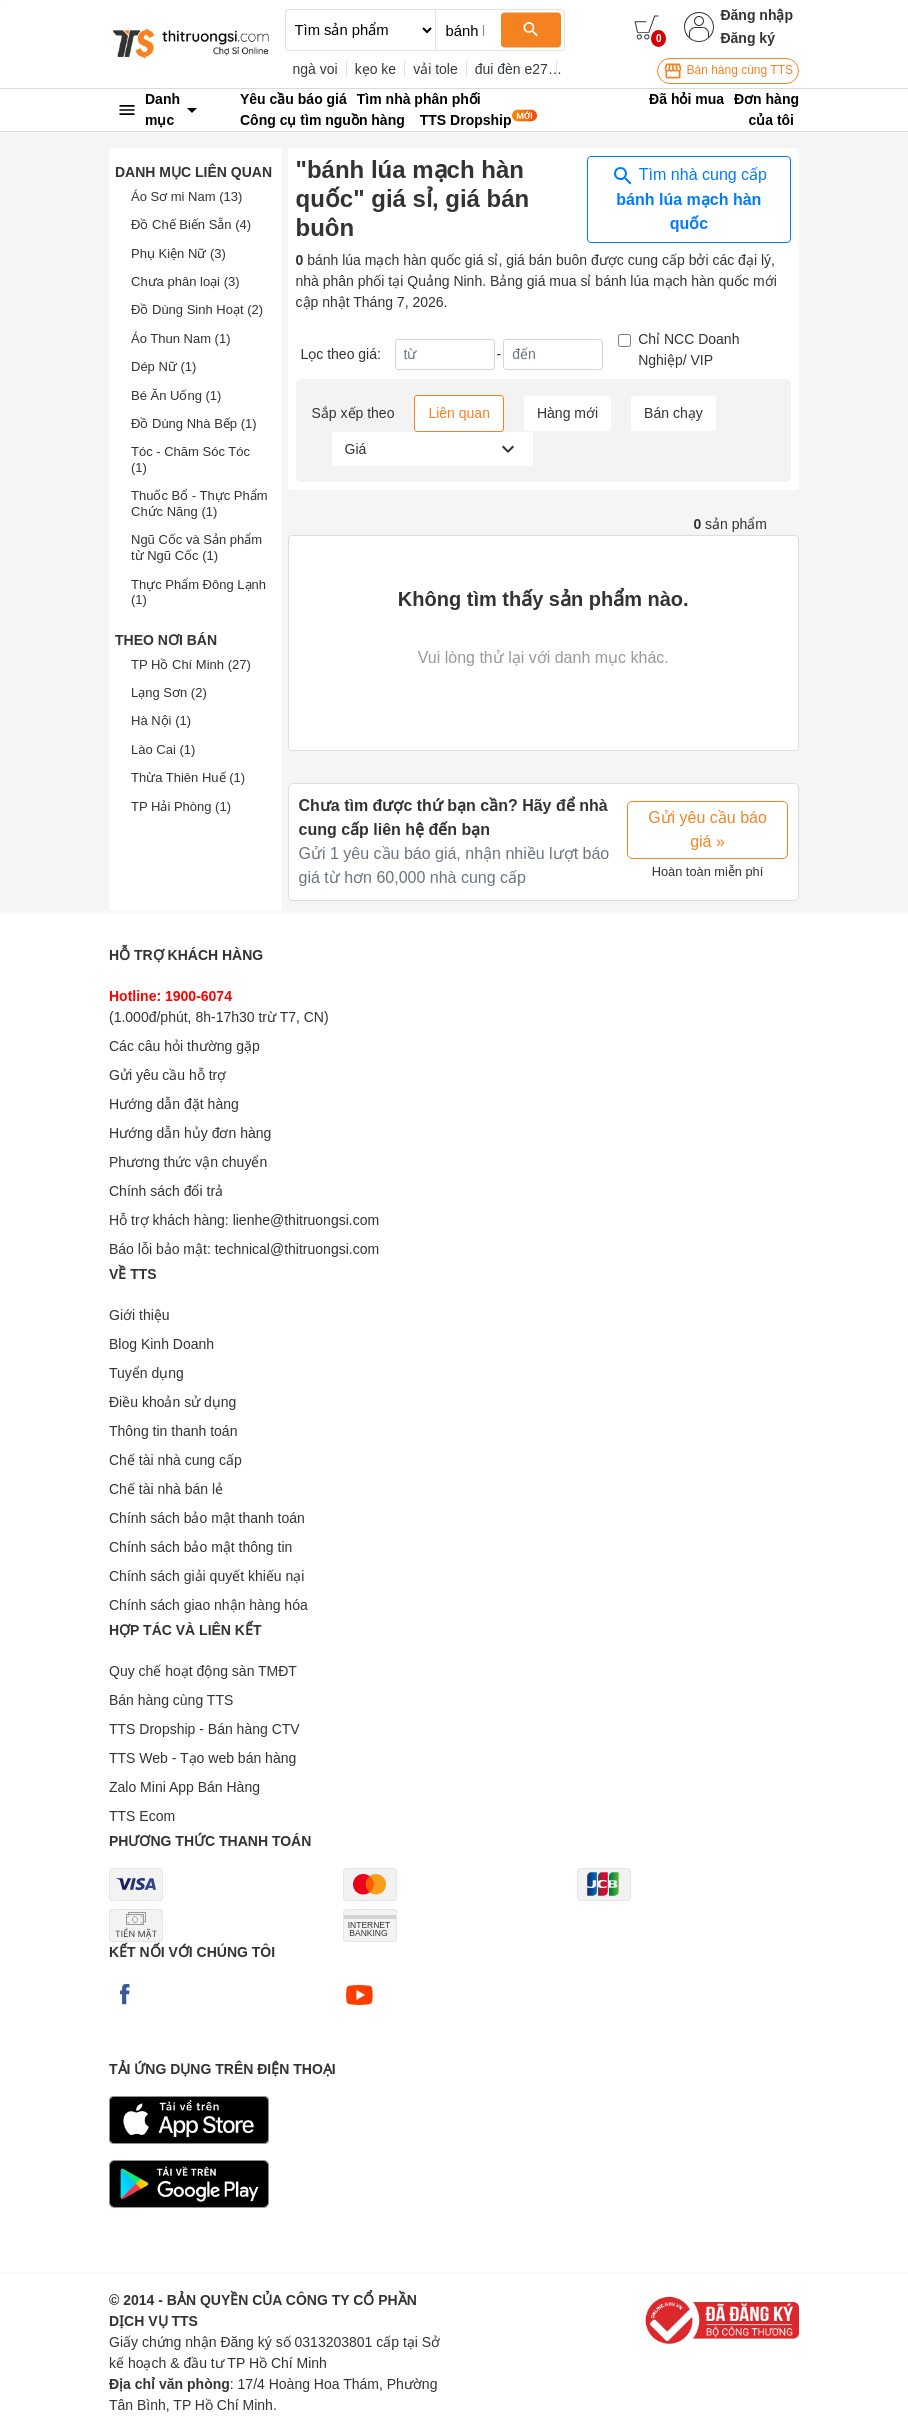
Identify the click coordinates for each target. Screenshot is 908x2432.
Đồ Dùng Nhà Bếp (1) (194, 423)
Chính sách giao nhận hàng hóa (208, 1605)
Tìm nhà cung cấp (689, 198)
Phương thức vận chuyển (188, 1162)
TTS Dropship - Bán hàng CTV (204, 1729)
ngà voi (315, 69)
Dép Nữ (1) (163, 366)
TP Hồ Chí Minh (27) (191, 664)
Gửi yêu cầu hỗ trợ (167, 1075)
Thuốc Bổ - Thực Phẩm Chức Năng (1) (199, 503)
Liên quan (459, 413)
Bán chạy (673, 413)
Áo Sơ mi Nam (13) (186, 196)
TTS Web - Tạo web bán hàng (202, 1758)
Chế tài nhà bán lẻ (166, 1489)
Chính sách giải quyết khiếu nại (206, 1576)
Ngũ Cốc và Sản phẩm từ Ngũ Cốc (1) (196, 547)
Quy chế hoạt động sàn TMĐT (203, 1671)
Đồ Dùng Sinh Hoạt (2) (197, 309)
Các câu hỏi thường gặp (184, 1046)
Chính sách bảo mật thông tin (200, 1547)
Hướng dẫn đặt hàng (174, 1104)
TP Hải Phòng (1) (181, 806)
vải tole (435, 69)
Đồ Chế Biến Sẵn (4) (191, 224)
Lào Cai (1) (163, 749)
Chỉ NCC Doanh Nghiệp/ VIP (688, 349)
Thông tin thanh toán (173, 1431)
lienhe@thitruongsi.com (306, 1220)
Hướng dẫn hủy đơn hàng (190, 1133)
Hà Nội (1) (161, 720)
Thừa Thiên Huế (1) (188, 777)
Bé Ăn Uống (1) (176, 395)
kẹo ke (375, 69)
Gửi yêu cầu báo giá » (707, 829)
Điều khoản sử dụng (172, 1402)
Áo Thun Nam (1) (180, 338)
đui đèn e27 (511, 69)
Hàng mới (567, 413)
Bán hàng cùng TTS (728, 71)
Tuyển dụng (146, 1373)
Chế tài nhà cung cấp (175, 1460)
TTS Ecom (142, 1816)
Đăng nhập (756, 15)
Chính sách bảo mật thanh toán (207, 1518)
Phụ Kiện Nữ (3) (178, 253)
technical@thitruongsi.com (297, 1249)
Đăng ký (747, 38)
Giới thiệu (139, 1315)
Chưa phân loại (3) (185, 281)
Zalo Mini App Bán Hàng (184, 1787)
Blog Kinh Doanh (161, 1344)
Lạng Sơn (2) (169, 692)
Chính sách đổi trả (166, 1191)
